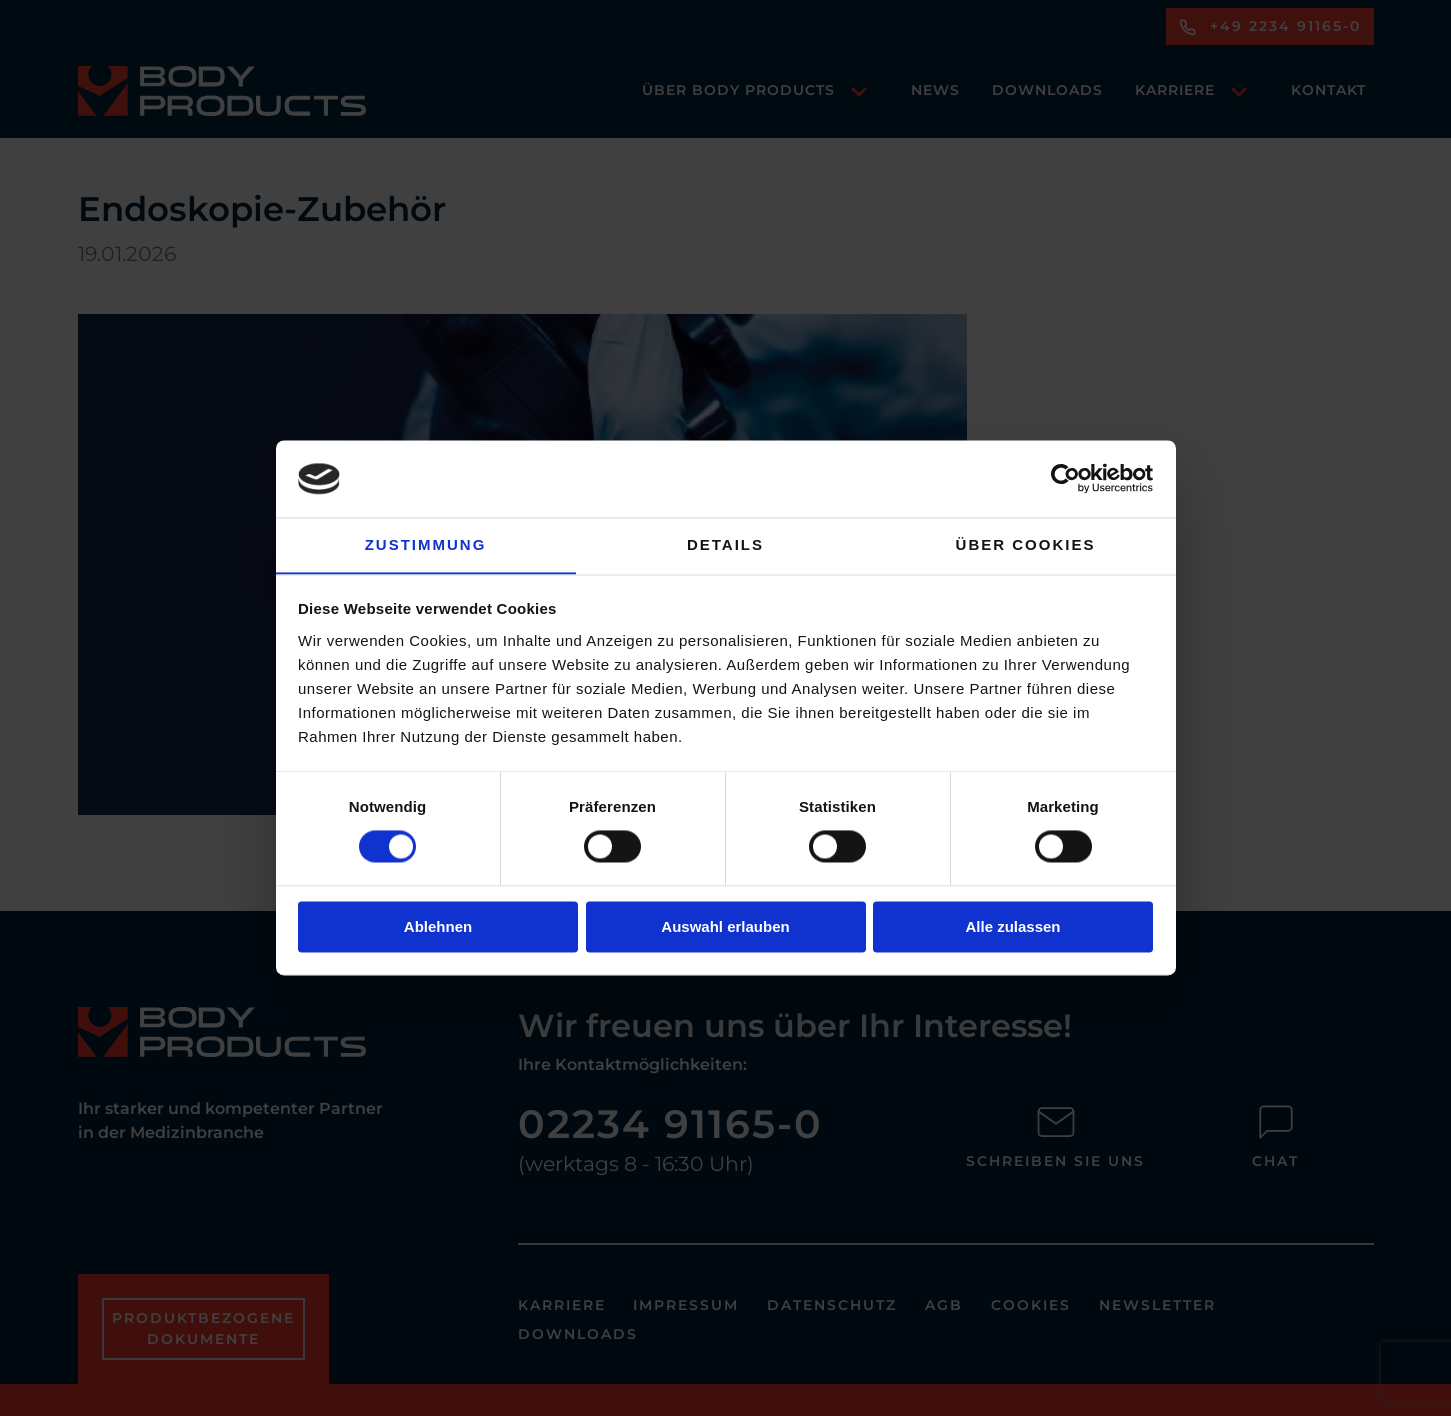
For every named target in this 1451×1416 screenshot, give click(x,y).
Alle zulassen (1012, 927)
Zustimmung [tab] (426, 544)
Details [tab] (725, 544)
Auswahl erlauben (725, 927)
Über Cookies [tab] (1026, 544)
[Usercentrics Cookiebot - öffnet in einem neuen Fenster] (1065, 478)
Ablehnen (438, 927)
